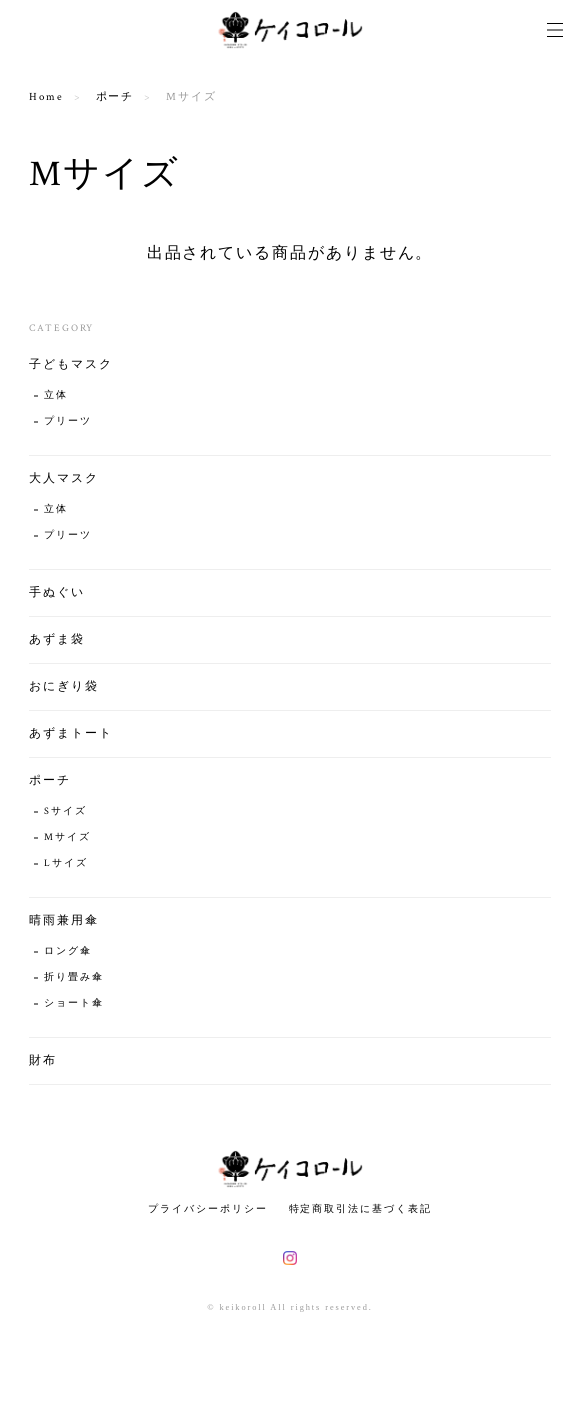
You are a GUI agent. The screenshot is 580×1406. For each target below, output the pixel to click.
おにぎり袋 (64, 686)
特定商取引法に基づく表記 (360, 1208)
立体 (56, 395)
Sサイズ (65, 811)
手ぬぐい (57, 592)
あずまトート (71, 733)
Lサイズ (66, 863)
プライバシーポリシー (207, 1208)
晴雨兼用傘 (64, 920)
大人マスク (64, 478)
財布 (43, 1060)
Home (46, 97)
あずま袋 (57, 639)
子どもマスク (71, 364)
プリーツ (68, 421)
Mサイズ (67, 837)
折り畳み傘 (74, 977)
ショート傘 (74, 1003)
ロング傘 (68, 951)
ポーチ (115, 97)
